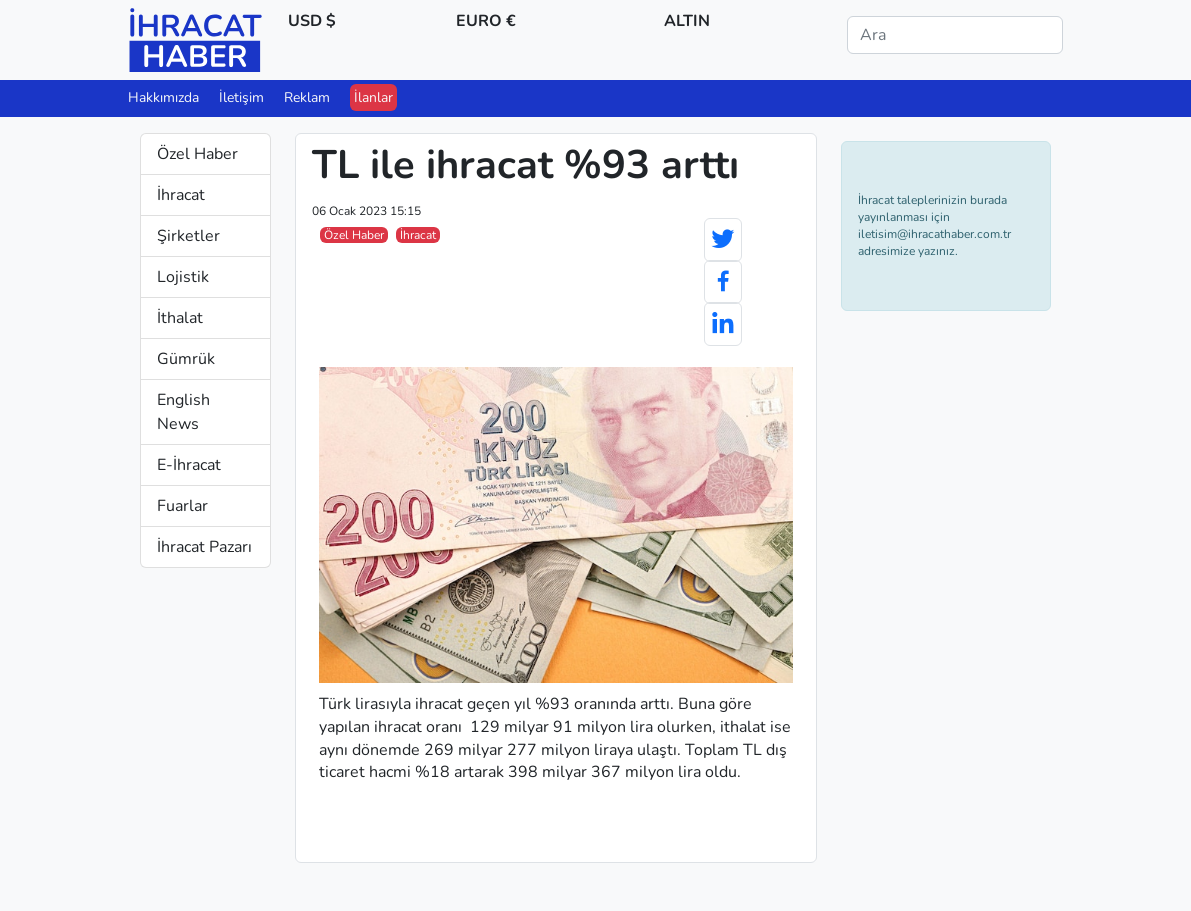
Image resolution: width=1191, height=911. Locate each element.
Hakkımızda (163, 97)
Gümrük (186, 359)
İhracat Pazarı (204, 547)
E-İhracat (189, 465)
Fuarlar (182, 506)
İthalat (180, 318)
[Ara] (955, 35)
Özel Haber (197, 154)
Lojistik (183, 277)
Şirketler (188, 236)
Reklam (307, 97)
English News (183, 412)
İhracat (181, 195)
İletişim (241, 97)
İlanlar (373, 97)
